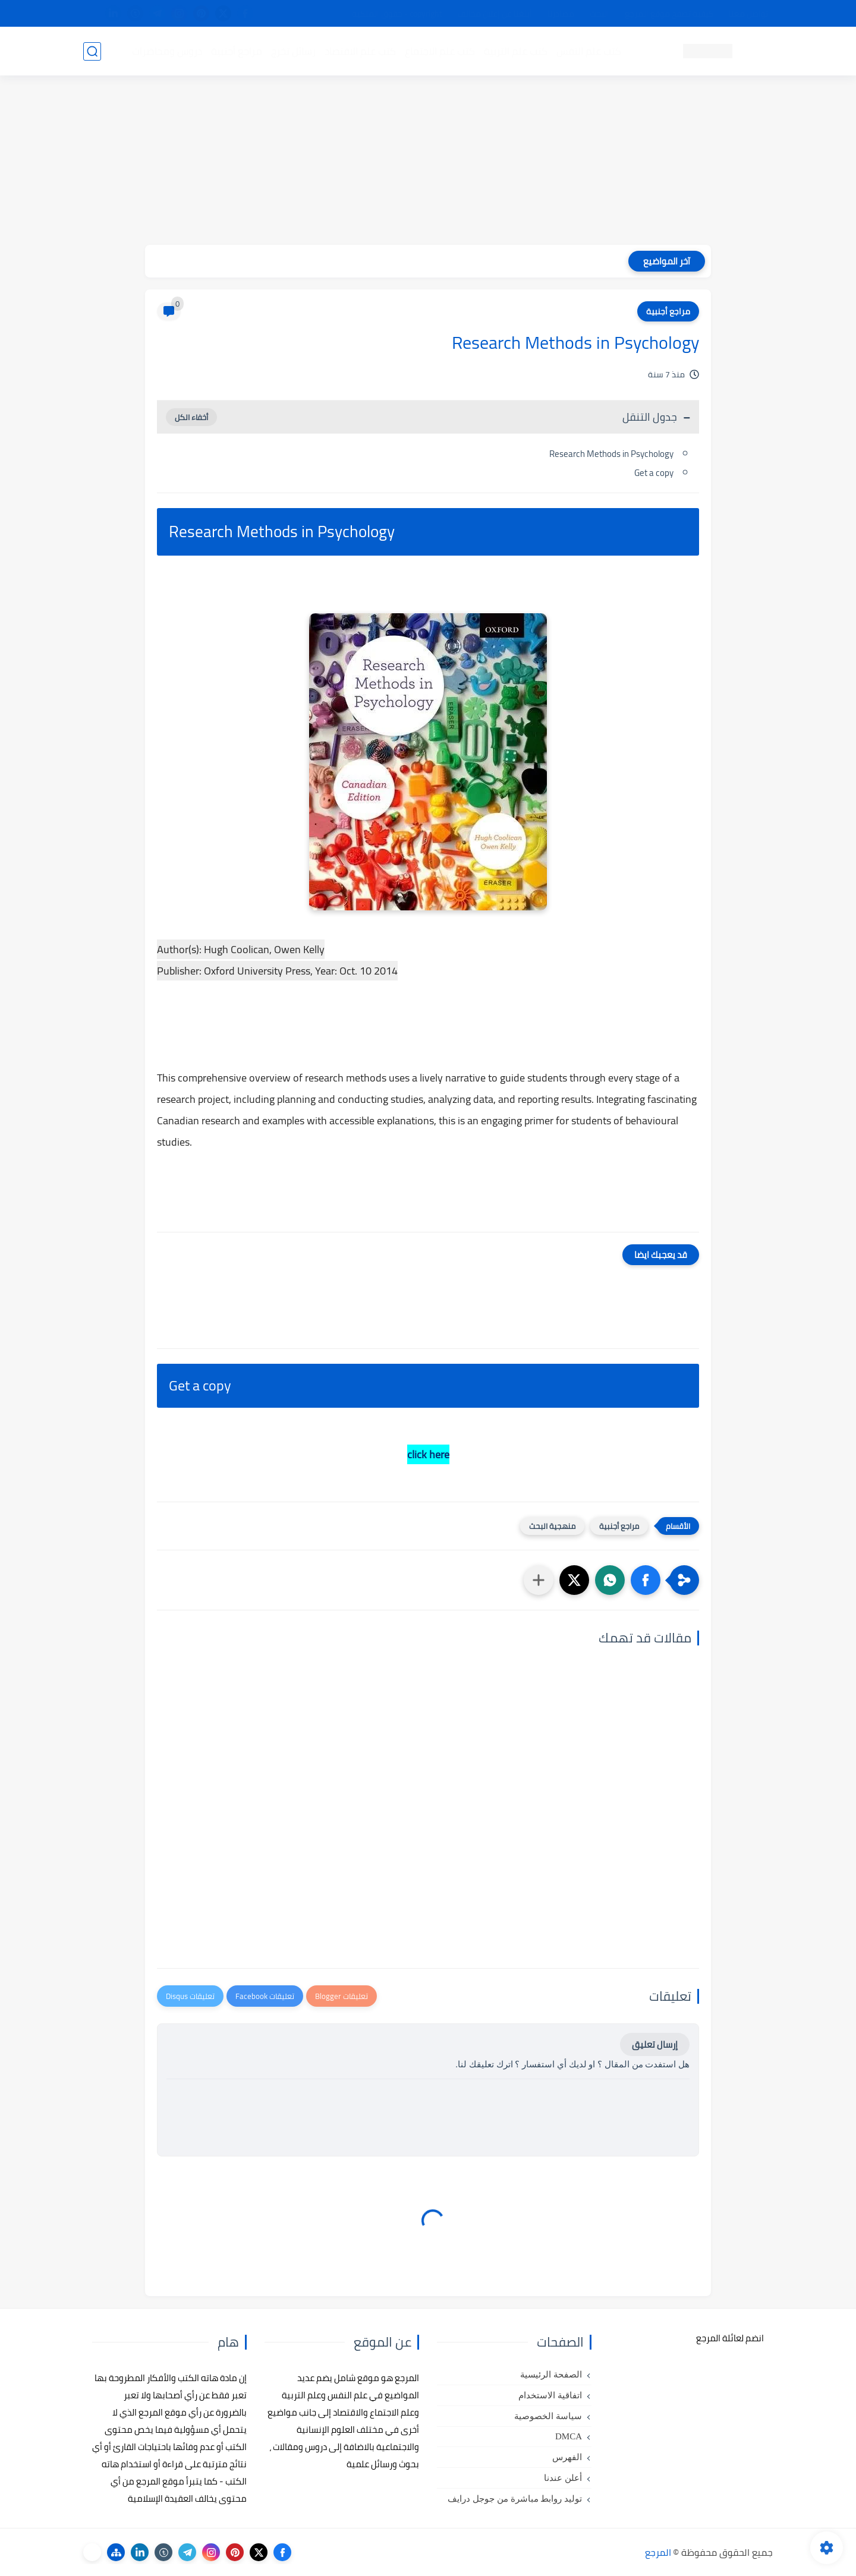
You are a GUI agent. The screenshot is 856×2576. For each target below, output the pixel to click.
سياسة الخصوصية (548, 2416)
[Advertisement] (428, 161)
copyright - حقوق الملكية (397, 13)
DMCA (568, 2436)
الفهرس (567, 2457)
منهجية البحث (552, 1526)
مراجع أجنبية (236, 51)
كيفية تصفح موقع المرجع (669, 13)
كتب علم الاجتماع (440, 51)
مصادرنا (560, 13)
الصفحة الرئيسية (551, 2374)
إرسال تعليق (655, 2044)
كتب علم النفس (588, 51)
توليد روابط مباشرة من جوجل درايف (515, 2499)
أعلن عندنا (563, 2478)
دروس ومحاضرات (167, 51)
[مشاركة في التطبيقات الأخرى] (538, 1580)
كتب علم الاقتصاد (360, 51)
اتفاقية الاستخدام (550, 2395)
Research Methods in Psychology (611, 453)
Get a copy (654, 472)
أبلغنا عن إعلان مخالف (495, 13)
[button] (645, 1580)
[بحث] (92, 51)
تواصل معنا (748, 13)
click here (428, 1454)
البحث (599, 13)
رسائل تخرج (293, 51)
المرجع (658, 2552)
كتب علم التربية (515, 51)
